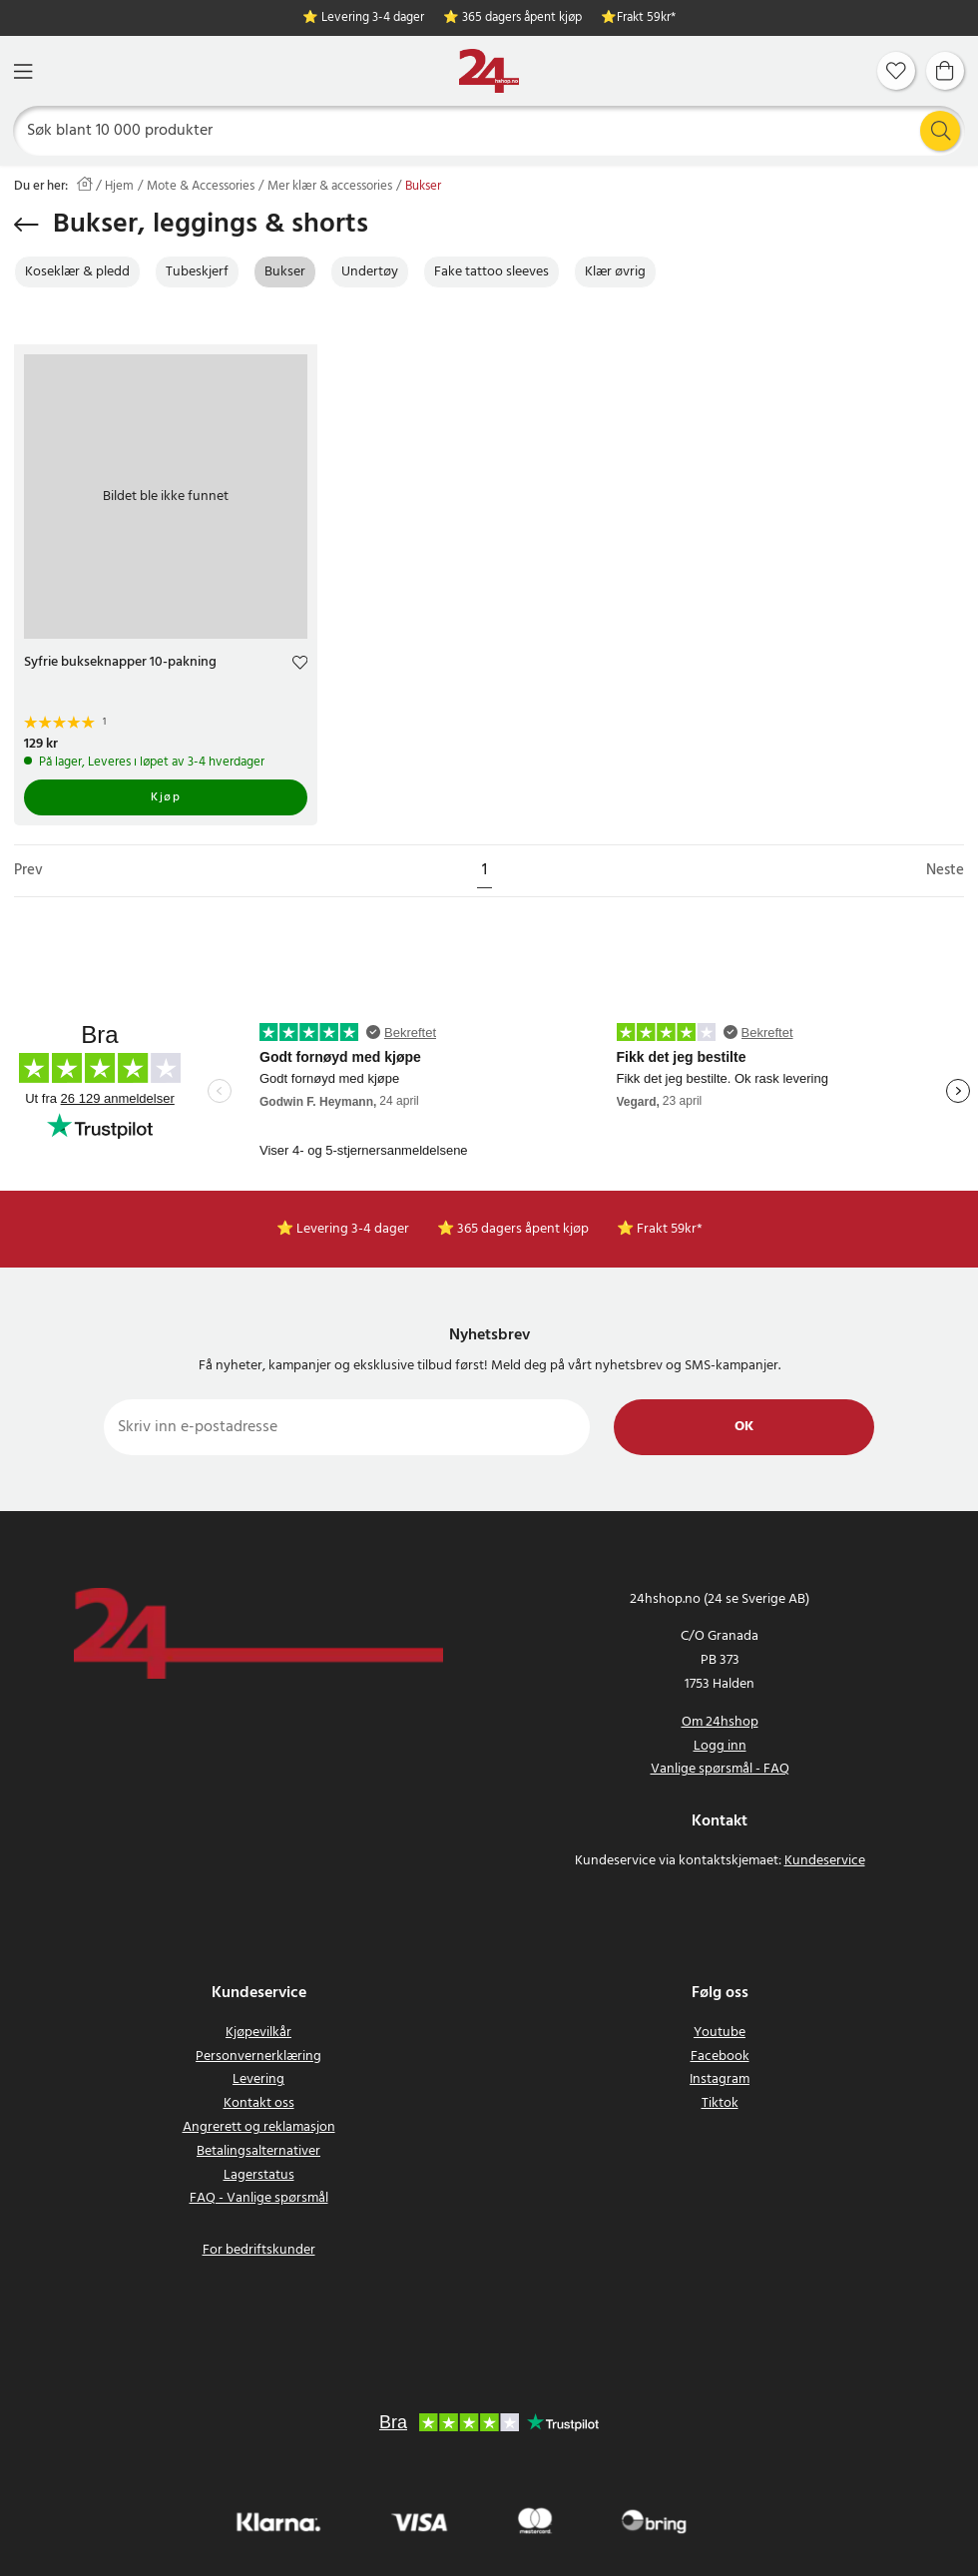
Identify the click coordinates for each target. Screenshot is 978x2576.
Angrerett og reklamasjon (259, 2127)
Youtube (719, 2032)
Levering (258, 2079)
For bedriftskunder (259, 2250)
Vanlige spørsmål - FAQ (720, 1769)
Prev (28, 870)
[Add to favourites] (299, 665)
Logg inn (720, 1746)
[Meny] (23, 71)
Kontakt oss (259, 2103)
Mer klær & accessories (329, 187)
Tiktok (720, 2103)
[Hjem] (489, 71)
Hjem (119, 187)
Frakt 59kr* (646, 18)
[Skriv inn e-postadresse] (347, 1427)
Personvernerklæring (258, 2056)
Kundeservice (824, 1860)
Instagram (719, 2079)
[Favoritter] (896, 71)
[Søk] (489, 131)
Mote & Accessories (200, 187)
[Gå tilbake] (26, 225)
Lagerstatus (259, 2175)
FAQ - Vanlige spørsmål (259, 2198)
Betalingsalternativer (258, 2151)
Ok (743, 1426)
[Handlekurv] (945, 71)
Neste (945, 870)
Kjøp (166, 797)
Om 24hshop (720, 1722)
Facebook (720, 2056)
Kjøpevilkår (258, 2032)
